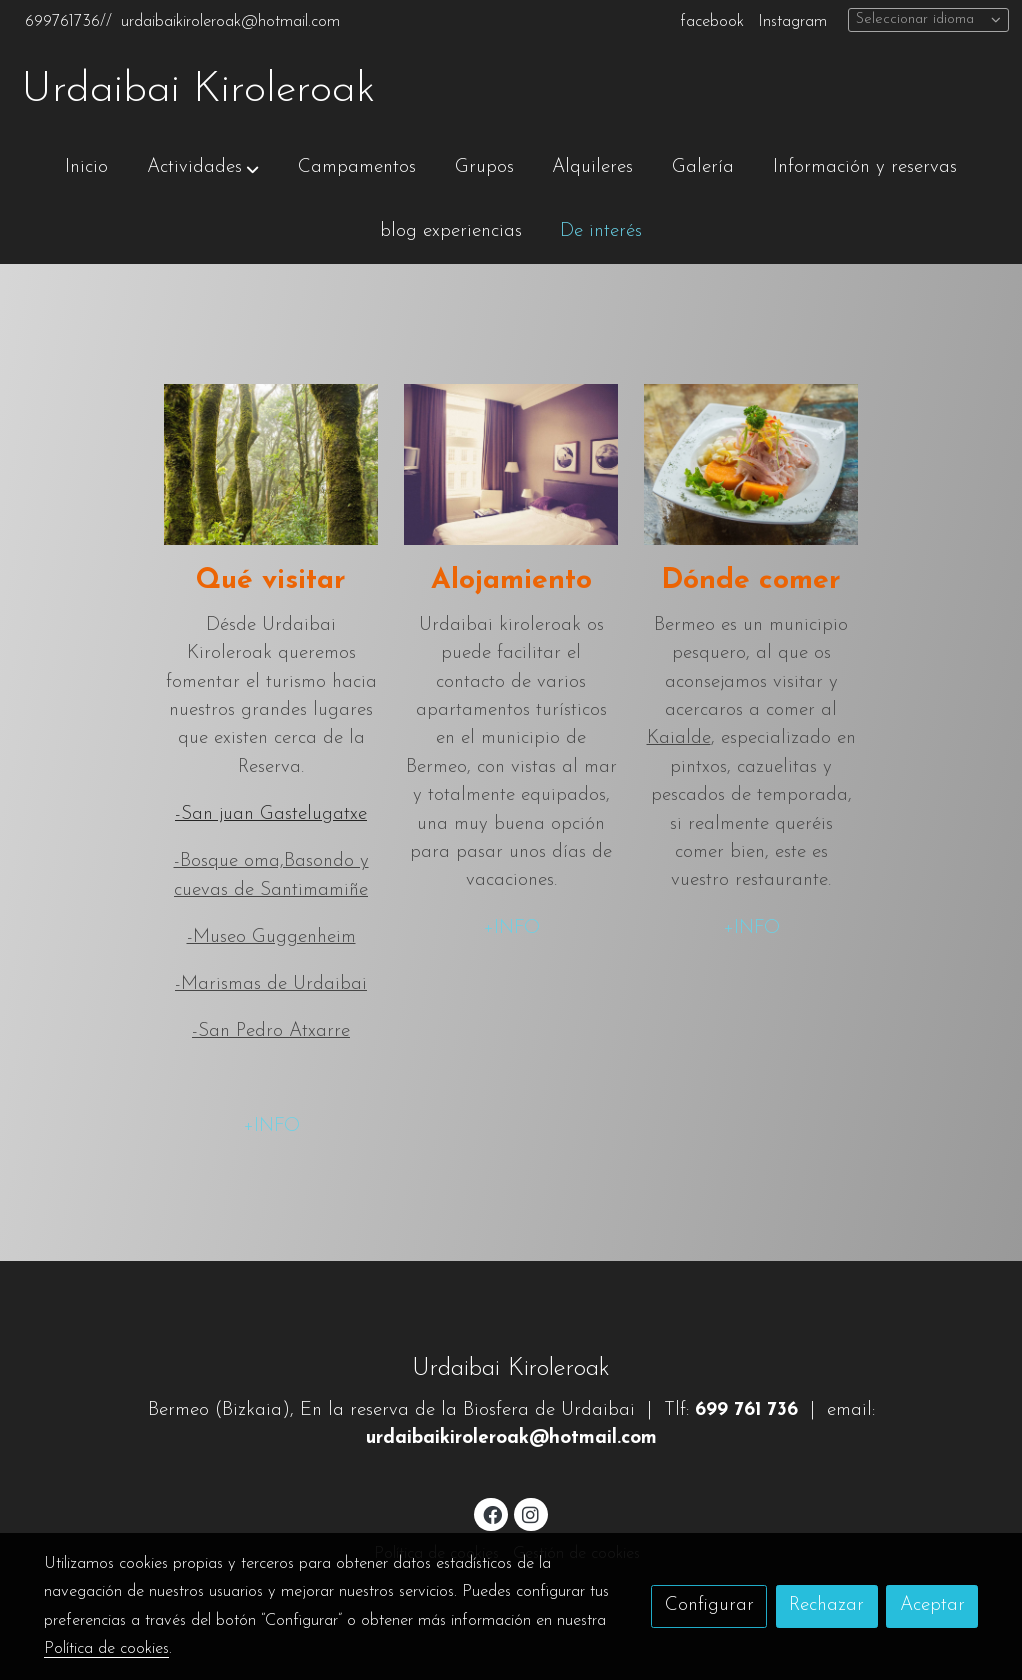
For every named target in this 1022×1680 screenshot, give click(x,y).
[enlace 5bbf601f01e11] (511, 463)
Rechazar (826, 1605)
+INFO (271, 1126)
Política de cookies (106, 1649)
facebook (712, 22)
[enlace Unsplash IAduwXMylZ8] (271, 463)
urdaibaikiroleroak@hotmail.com (230, 22)
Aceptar (932, 1605)
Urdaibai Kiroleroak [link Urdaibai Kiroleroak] (198, 90)
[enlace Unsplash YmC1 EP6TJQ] (751, 463)
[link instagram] (531, 1513)
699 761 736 (746, 1410)
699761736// (68, 22)
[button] (203, 168)
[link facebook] (492, 1513)
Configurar (709, 1605)
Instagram (792, 22)
